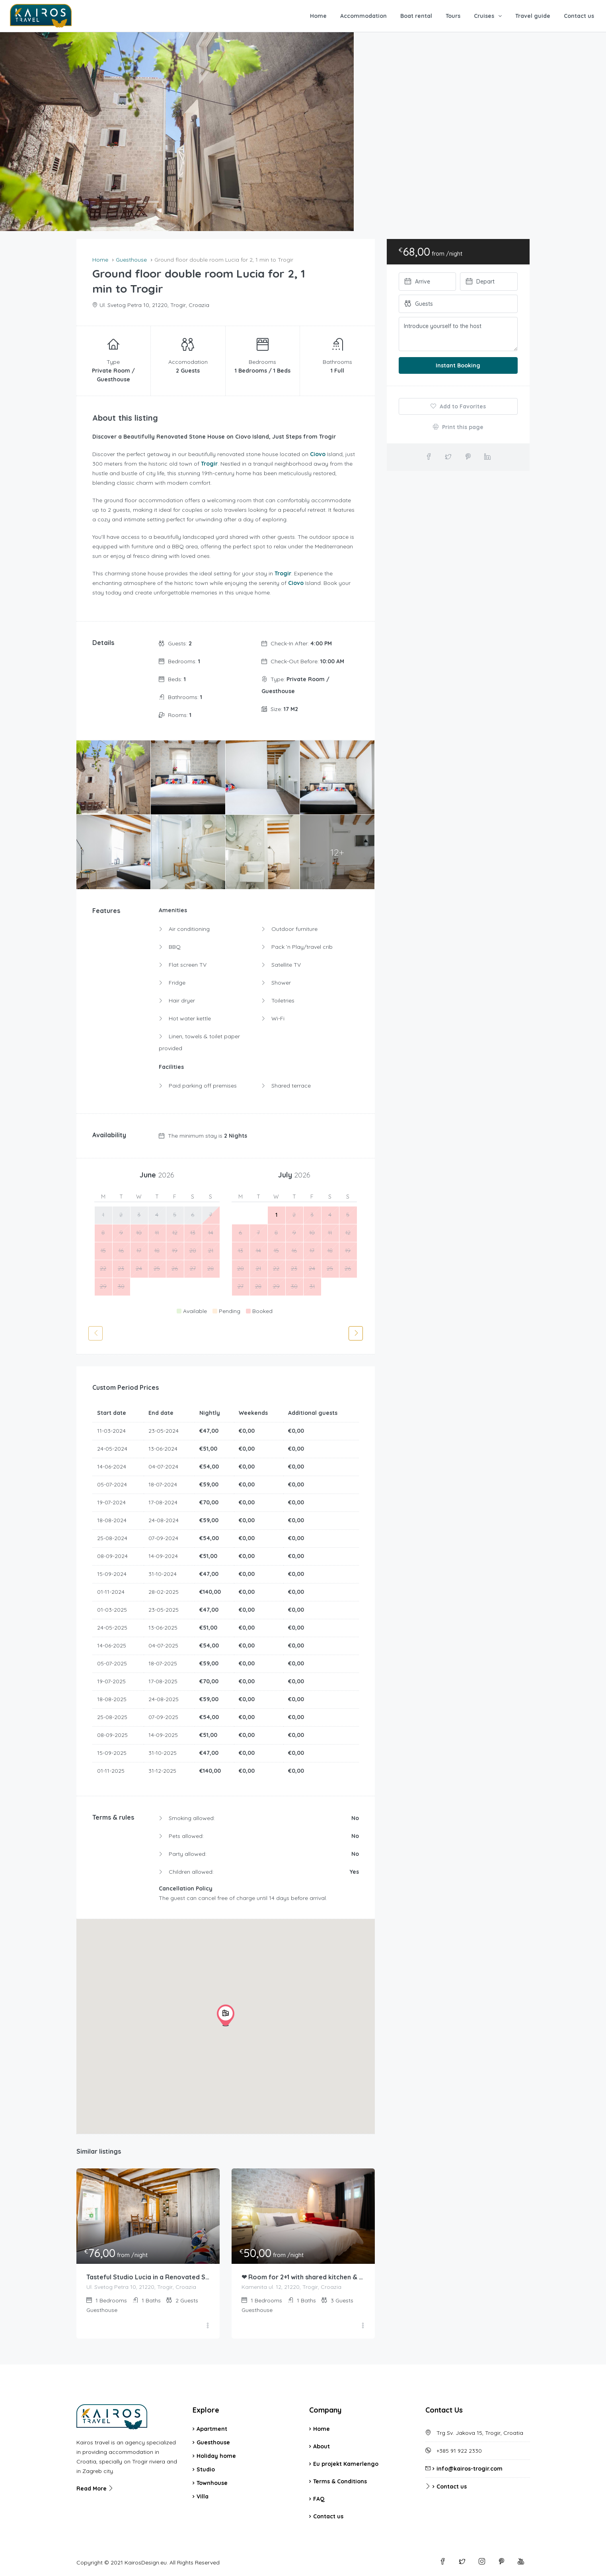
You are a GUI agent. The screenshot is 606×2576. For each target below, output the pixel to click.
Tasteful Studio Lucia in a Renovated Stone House (148, 2277)
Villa (202, 2496)
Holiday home (216, 2455)
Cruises (484, 15)
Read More (95, 2488)
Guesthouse (213, 2442)
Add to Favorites (458, 406)
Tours (453, 15)
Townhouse (212, 2483)
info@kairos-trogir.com (469, 2468)
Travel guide (532, 15)
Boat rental (416, 15)
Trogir (209, 463)
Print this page (458, 427)
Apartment (212, 2428)
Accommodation (363, 15)
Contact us (579, 15)
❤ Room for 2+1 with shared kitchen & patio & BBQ (303, 2277)
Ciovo (317, 454)
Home (318, 15)
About (321, 2446)
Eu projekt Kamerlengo (345, 2463)
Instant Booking (458, 365)
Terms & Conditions (340, 2481)
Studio (206, 2469)
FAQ (319, 2498)
